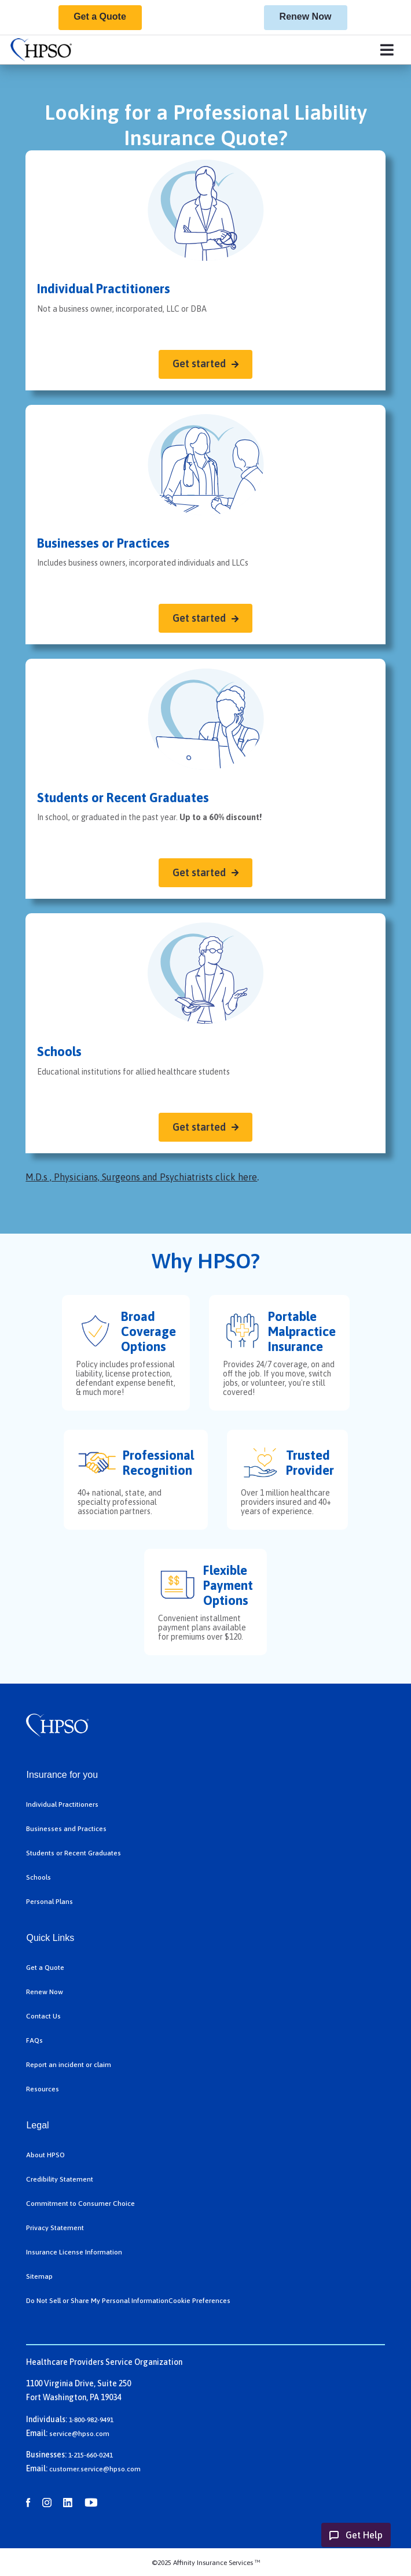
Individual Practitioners (62, 1804)
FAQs (34, 2040)
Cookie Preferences (199, 2301)
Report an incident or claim (68, 2065)
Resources (42, 2089)
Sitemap (39, 2276)
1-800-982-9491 (91, 2420)
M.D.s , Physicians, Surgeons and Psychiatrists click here (141, 1177)
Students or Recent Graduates (73, 1853)
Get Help (364, 2535)
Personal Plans (49, 1902)
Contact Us (43, 2016)
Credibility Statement (59, 2179)
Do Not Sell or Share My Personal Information (97, 2301)
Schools (38, 1877)
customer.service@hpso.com (95, 2469)
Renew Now (306, 16)
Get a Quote (100, 16)
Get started (199, 363)
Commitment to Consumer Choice (80, 2203)
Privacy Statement (55, 2228)
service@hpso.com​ (79, 2434)
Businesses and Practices (66, 1829)
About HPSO (45, 2155)
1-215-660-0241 (90, 2455)
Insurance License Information (74, 2252)
